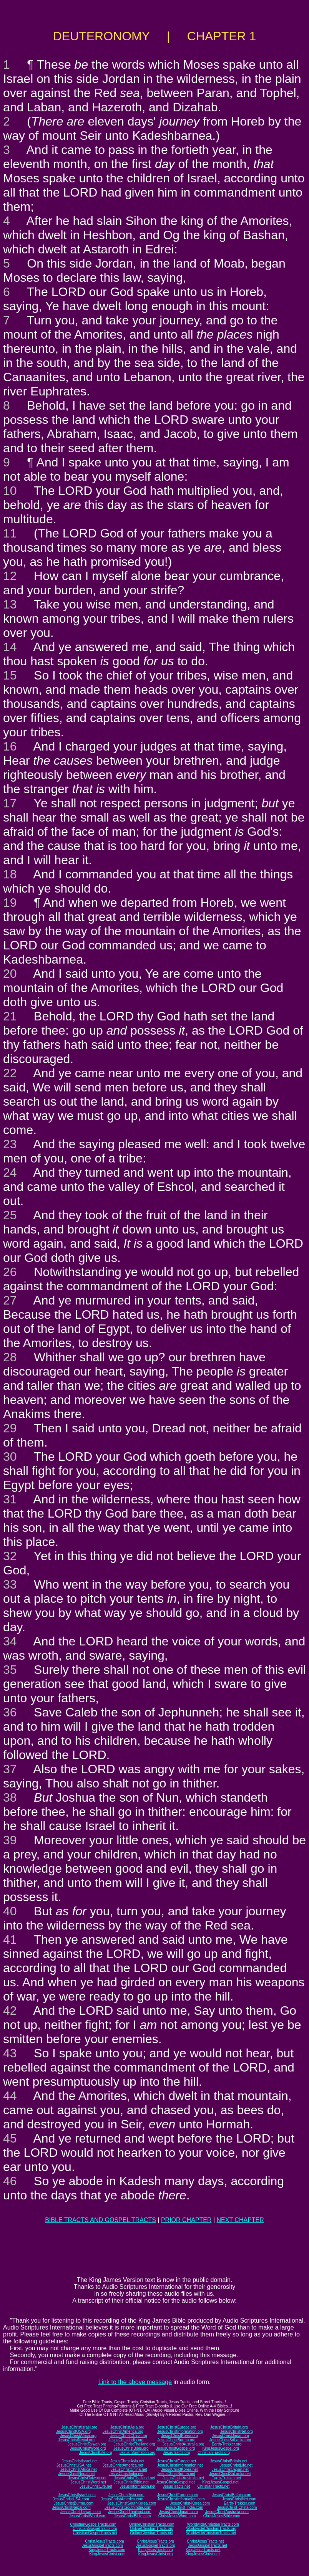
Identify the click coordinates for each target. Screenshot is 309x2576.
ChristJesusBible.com (221, 2516)
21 (10, 1016)
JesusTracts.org (176, 2452)
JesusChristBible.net (130, 2482)
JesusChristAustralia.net (183, 2478)
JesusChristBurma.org (177, 2440)
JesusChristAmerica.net (123, 2465)
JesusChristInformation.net (180, 2465)
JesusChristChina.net (129, 2469)
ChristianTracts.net (213, 2486)
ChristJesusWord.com (177, 2516)
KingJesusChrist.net (203, 2554)
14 (10, 647)
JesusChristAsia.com (126, 2495)
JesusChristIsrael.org (79, 2427)
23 (10, 1144)
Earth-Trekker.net (226, 2478)
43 (10, 2053)
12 (10, 576)
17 (10, 803)
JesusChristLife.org (95, 2452)
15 (10, 675)
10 (10, 491)
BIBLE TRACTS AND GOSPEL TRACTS (100, 2220)
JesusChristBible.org (131, 2448)
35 (10, 1670)
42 (10, 2010)
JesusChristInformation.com (181, 2499)
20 (10, 973)
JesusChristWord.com (87, 2516)
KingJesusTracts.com (107, 2550)
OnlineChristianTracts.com (151, 2524)
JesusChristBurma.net (176, 2474)
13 (10, 604)
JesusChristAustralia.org (183, 2444)
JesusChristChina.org (128, 2436)
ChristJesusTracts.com (104, 2541)
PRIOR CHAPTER (186, 2220)
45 (10, 2138)
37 (10, 1769)
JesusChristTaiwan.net (87, 2478)
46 (10, 2181)
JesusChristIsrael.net (79, 2461)
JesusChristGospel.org (175, 2448)
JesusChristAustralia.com (227, 2512)
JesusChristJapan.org (230, 2436)
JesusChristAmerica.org (123, 2431)
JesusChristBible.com (132, 2516)
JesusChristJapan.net (230, 2469)
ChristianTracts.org (214, 2452)
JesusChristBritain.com (231, 2495)
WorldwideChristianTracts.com (213, 2524)
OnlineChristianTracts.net (151, 2533)
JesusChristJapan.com (178, 2512)
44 (10, 2096)
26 (10, 1272)
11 (10, 533)
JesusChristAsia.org (127, 2427)
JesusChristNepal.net (76, 2474)
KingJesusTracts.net (203, 2550)
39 (10, 1840)
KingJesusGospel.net (220, 2482)
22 (10, 1073)
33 (10, 1584)
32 (10, 1556)
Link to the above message (135, 2382)
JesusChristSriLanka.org (230, 2440)
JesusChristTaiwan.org (87, 2444)
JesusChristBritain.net (228, 2461)
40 (10, 1911)
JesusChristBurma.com (73, 2503)
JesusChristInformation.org (180, 2431)
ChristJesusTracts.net (205, 2541)
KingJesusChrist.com (107, 2554)
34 (10, 1641)
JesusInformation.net (137, 2486)
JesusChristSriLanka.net (230, 2474)
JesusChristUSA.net (73, 2465)
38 (10, 1797)
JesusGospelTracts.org (155, 2545)
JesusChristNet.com (239, 2499)
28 (10, 1357)
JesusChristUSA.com (71, 2499)
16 (10, 746)
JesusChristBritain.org (229, 2427)
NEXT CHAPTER (240, 2220)
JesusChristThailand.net (134, 2478)
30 (10, 1456)
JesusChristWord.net (88, 2482)
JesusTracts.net (176, 2486)
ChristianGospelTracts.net (95, 2533)
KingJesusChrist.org (155, 2554)
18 (10, 874)
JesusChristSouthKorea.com (131, 2503)
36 (10, 1712)
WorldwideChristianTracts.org (211, 2528)
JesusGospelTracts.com (102, 2545)
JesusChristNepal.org (76, 2440)
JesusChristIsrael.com (76, 2495)
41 (10, 1939)
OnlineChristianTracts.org (151, 2528)
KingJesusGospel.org (221, 2448)
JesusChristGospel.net (175, 2482)
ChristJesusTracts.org (155, 2541)
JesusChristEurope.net (176, 2461)
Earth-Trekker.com (239, 2503)
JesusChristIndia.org (125, 2440)
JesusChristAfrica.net (78, 2469)
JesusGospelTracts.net (207, 2545)
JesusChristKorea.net (179, 2469)
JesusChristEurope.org (176, 2427)
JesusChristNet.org (236, 2431)
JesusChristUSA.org (73, 2431)
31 (10, 1499)
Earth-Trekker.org (226, 2444)
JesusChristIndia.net (126, 2474)
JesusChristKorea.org (179, 2436)
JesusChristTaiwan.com (80, 2512)
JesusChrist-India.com (184, 2507)
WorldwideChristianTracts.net (211, 2533)
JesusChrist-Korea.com (190, 2503)
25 (10, 1215)
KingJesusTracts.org (155, 2550)
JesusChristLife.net (236, 2465)
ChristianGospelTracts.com (93, 2524)
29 (10, 1428)
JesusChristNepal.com (71, 2507)
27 (10, 1300)
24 (10, 1172)
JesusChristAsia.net (127, 2461)
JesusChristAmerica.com (122, 2499)
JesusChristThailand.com (129, 2512)
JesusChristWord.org (88, 2448)
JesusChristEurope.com (177, 2495)
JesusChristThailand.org (134, 2444)
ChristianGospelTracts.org (95, 2528)
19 (10, 902)
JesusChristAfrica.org (78, 2436)
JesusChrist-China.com (237, 2507)
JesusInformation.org (137, 2452)
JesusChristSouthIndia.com (128, 2507)
